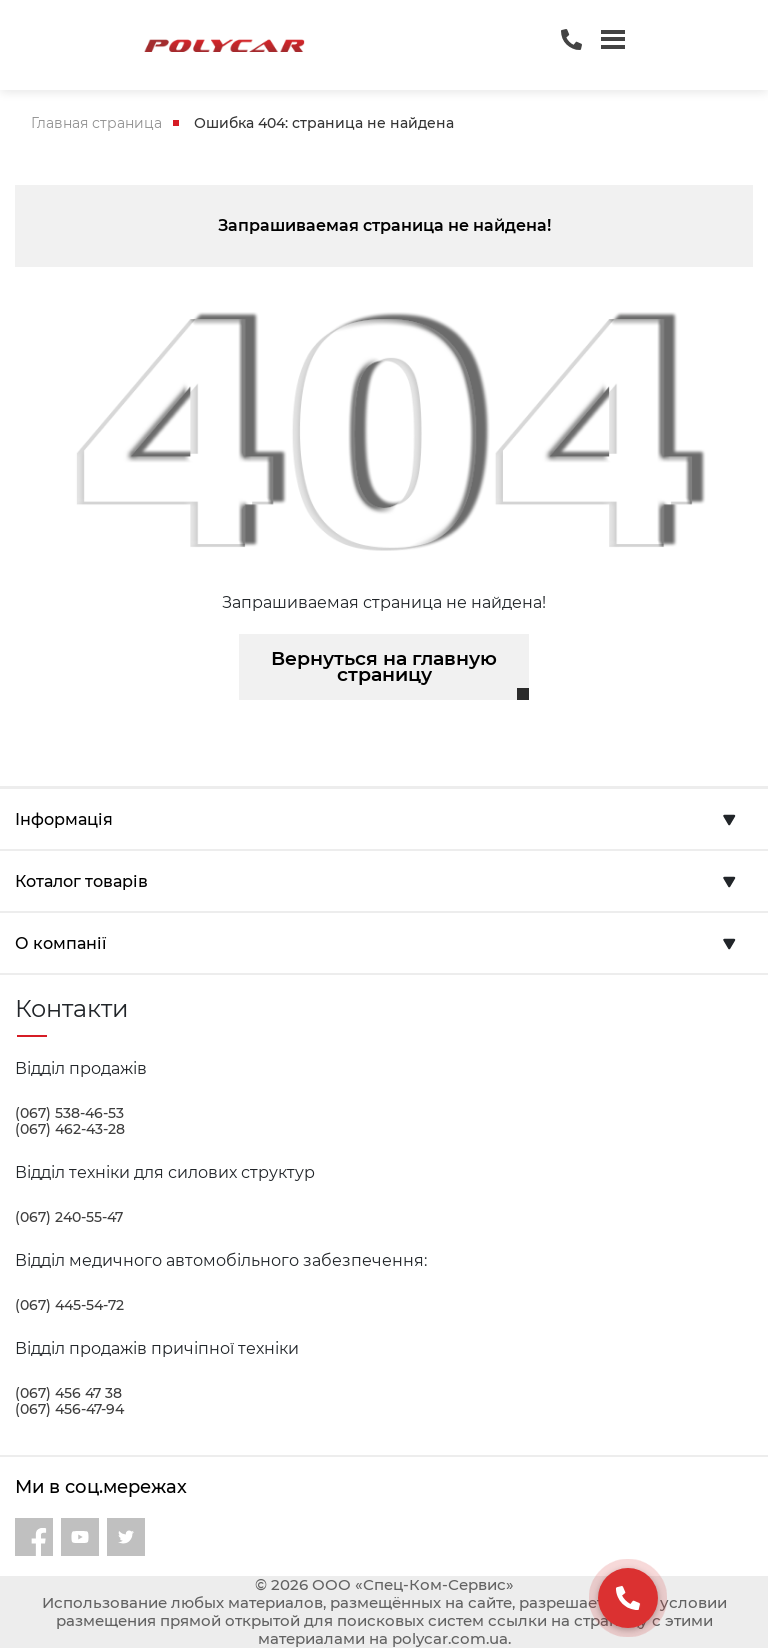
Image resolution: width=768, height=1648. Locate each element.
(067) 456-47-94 (69, 1409)
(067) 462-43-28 (70, 1129)
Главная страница (96, 123)
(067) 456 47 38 (68, 1393)
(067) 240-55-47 (69, 1217)
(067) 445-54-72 (69, 1305)
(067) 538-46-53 (69, 1113)
